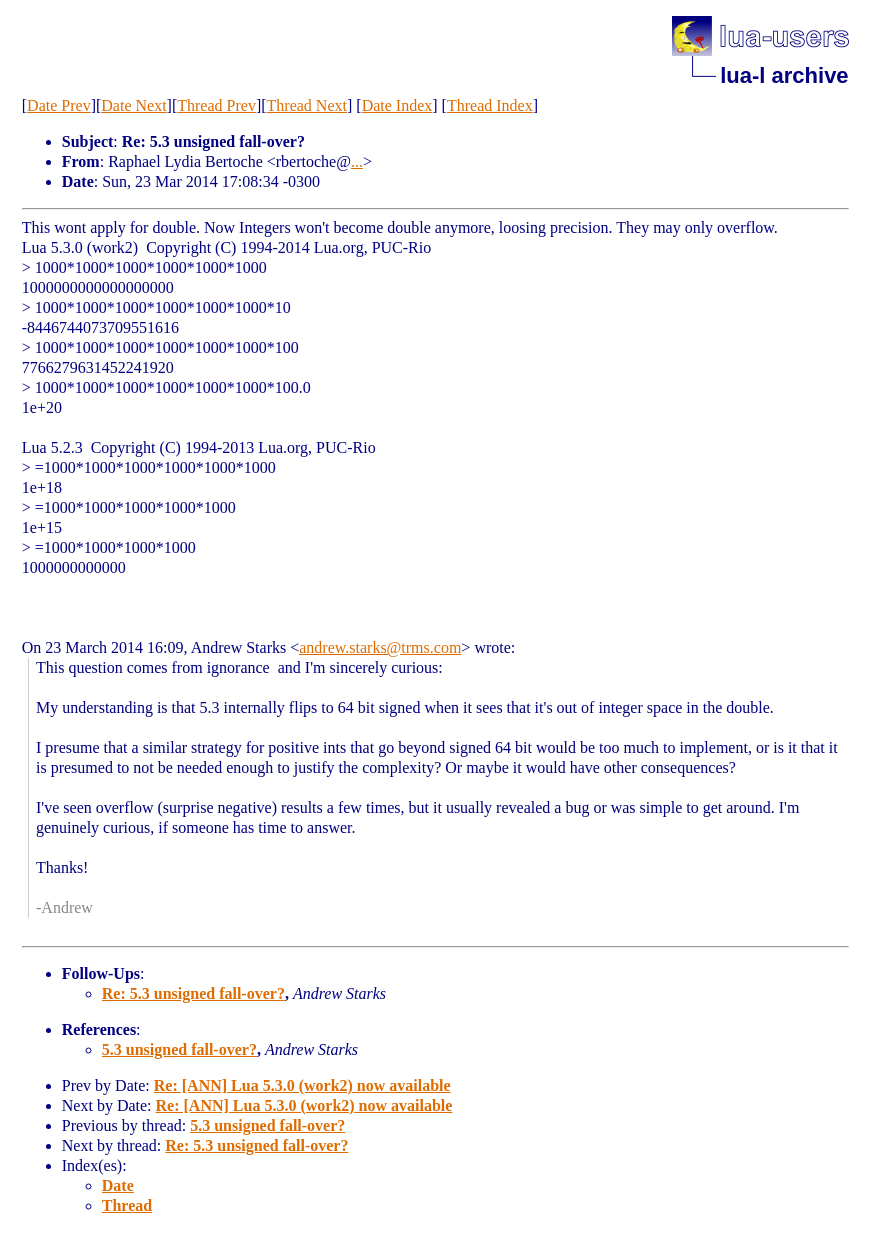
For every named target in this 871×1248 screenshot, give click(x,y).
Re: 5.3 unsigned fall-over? (193, 993)
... (357, 161)
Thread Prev (216, 105)
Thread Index (490, 105)
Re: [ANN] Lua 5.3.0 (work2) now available (302, 1085)
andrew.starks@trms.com (380, 647)
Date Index (397, 105)
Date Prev (59, 105)
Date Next (133, 105)
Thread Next (307, 105)
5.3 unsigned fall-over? (179, 1049)
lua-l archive (784, 75)
